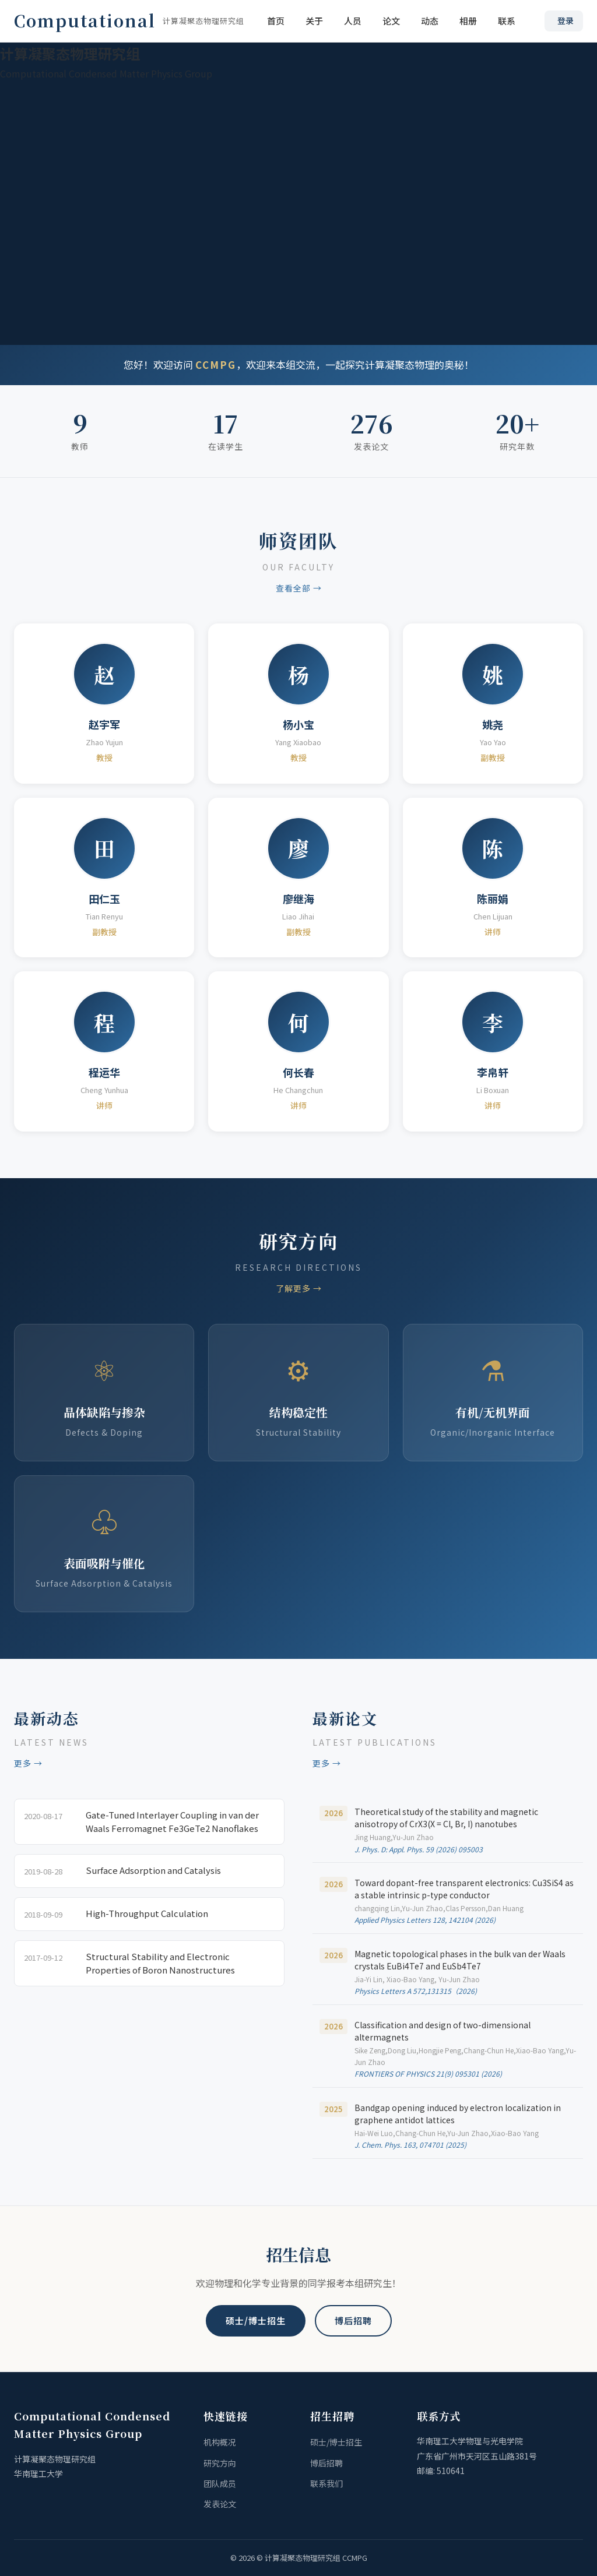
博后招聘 (353, 2320)
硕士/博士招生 (256, 2320)
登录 (565, 20)
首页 (276, 21)
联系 (506, 21)
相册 (468, 21)
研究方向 (219, 2463)
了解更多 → (299, 1288)
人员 (352, 21)
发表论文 (219, 2504)
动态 (429, 21)
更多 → (28, 1763)
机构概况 (219, 2442)
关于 (314, 21)
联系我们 (326, 2483)
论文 (391, 21)
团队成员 (219, 2483)
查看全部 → (299, 588)
